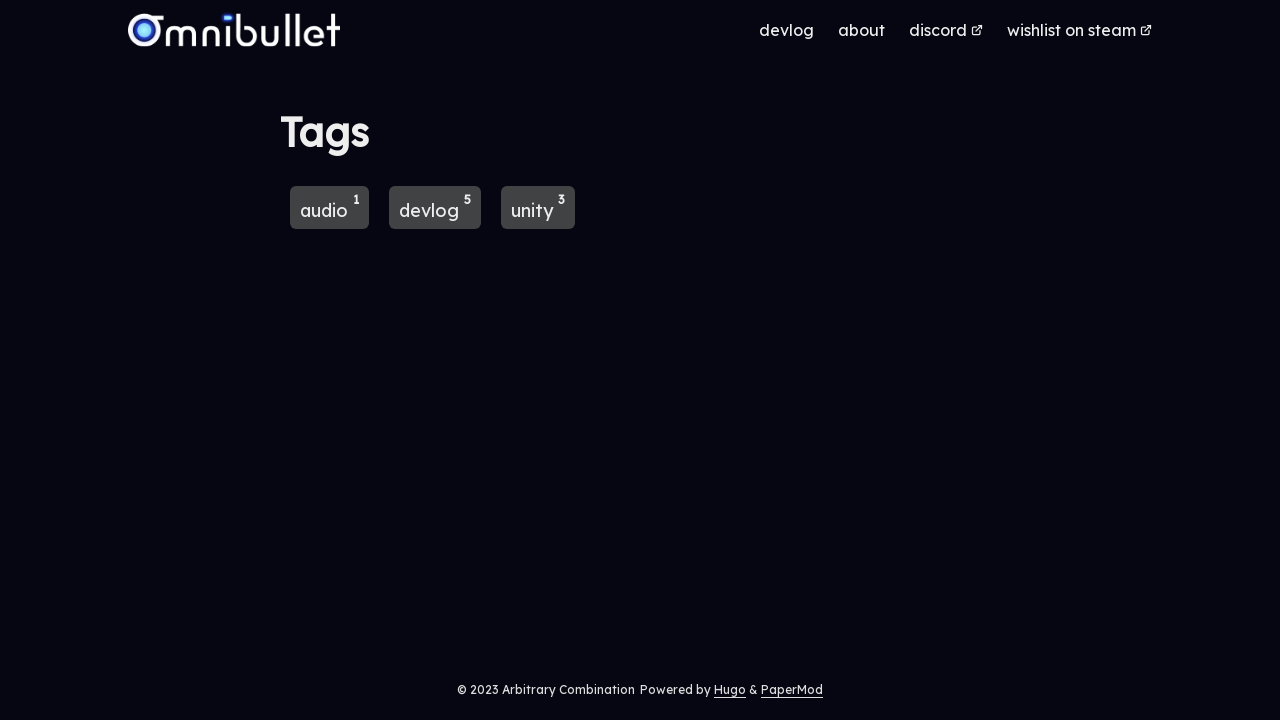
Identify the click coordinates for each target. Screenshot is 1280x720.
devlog (435, 206)
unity (538, 206)
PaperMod (792, 689)
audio (329, 206)
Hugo (730, 689)
